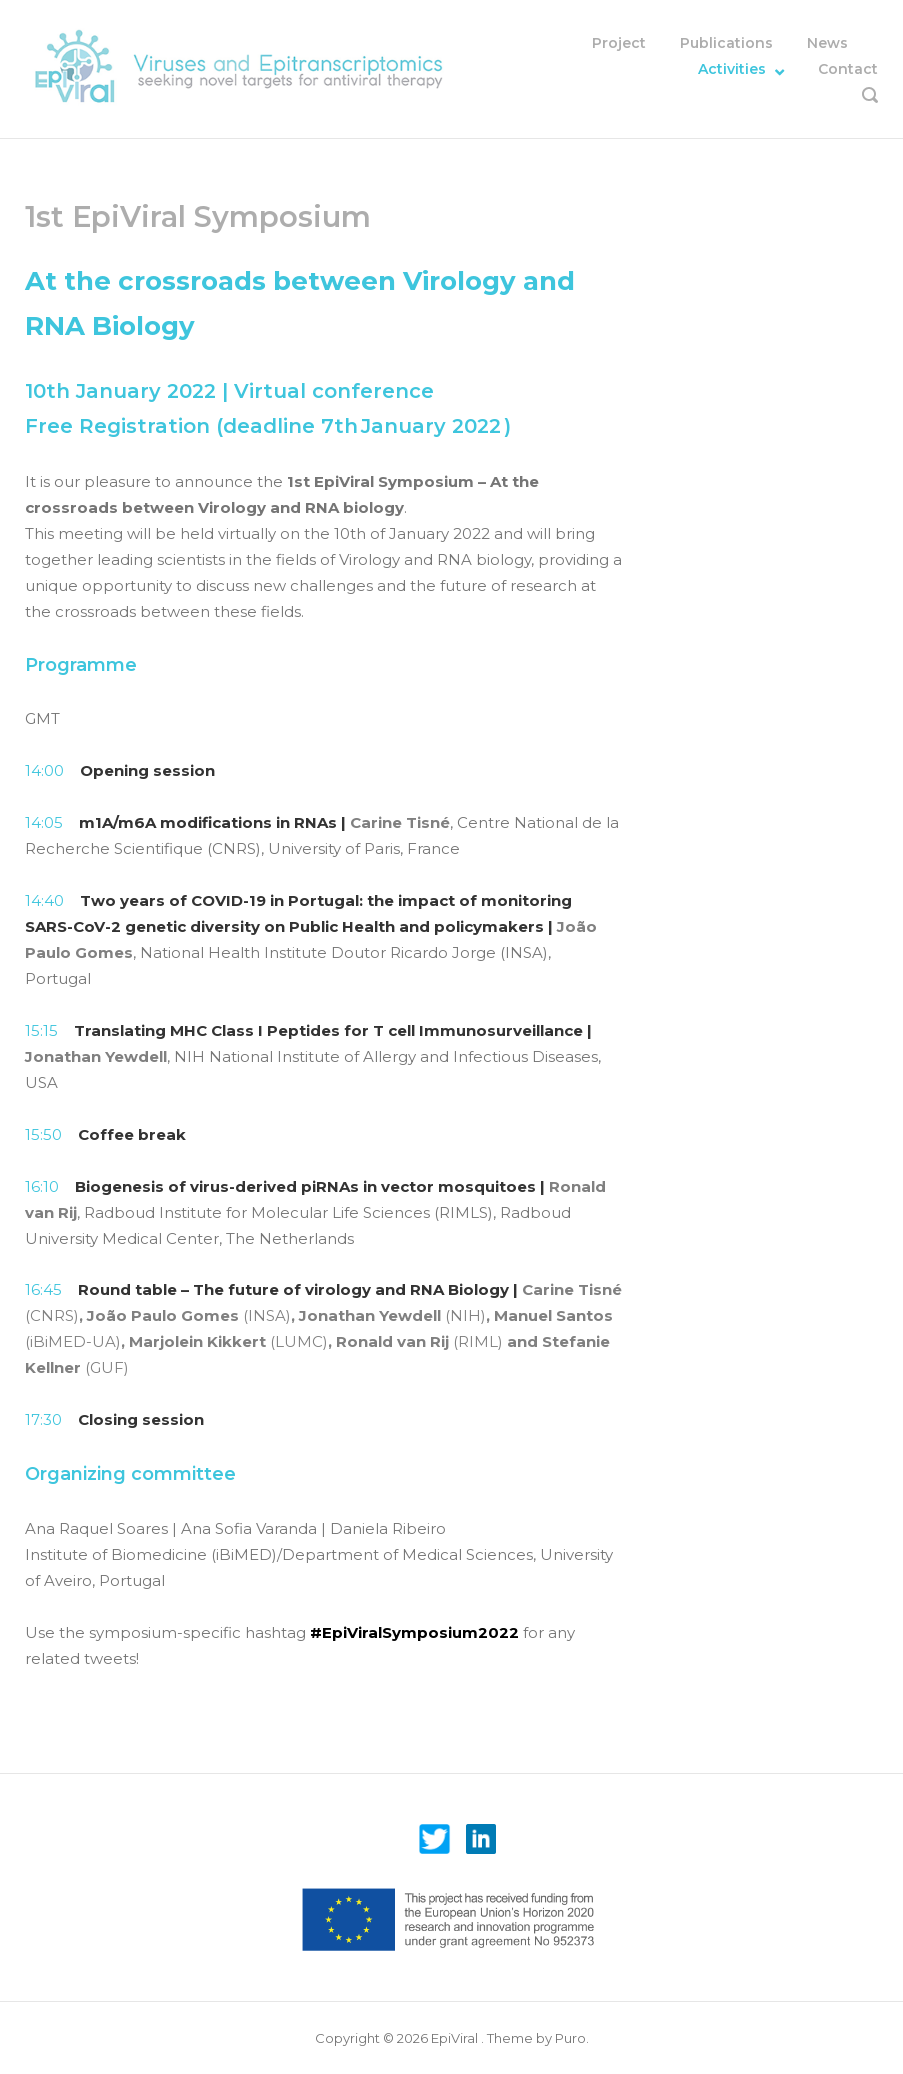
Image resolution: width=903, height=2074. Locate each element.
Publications (726, 43)
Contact (848, 69)
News (827, 43)
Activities (732, 69)
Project (619, 43)
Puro (570, 2038)
